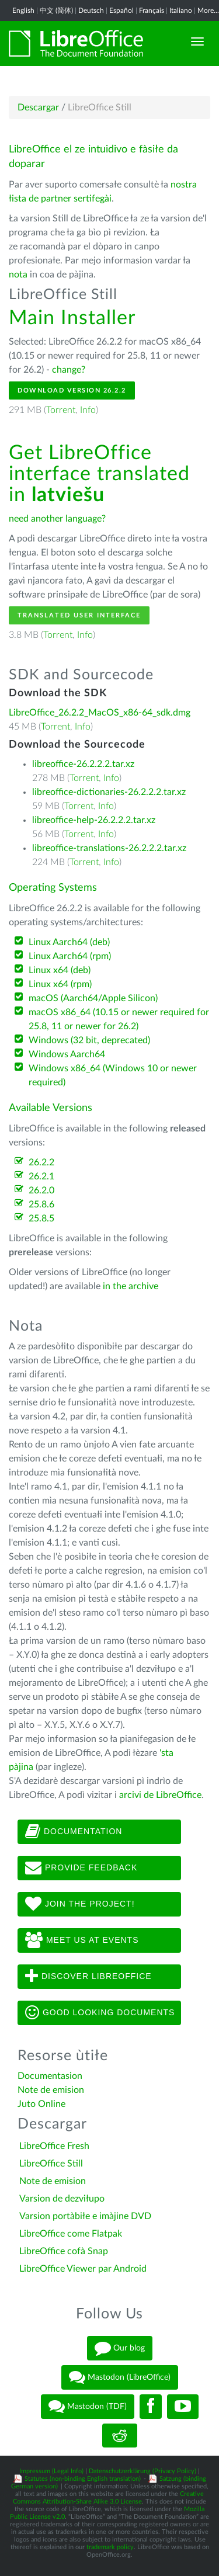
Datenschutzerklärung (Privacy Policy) (142, 2471)
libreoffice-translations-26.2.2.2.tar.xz (109, 848)
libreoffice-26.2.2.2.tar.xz (83, 764)
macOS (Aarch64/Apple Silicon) (93, 998)
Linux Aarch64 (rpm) (70, 956)
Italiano (180, 10)
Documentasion (50, 2076)
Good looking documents (100, 2013)
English (23, 10)
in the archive (130, 1286)
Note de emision (51, 2090)
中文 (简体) (56, 10)
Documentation (73, 1832)
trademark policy (110, 2547)
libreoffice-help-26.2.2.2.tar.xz (93, 820)
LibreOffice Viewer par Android (83, 2268)
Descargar (38, 107)
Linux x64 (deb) (60, 970)
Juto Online (41, 2104)
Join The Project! (80, 1904)
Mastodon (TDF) (87, 2406)
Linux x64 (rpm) (60, 984)
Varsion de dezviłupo (62, 2198)
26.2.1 (41, 1176)
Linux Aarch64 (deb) (69, 942)
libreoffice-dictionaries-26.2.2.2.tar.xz (109, 792)
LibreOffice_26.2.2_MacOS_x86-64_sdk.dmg (99, 712)
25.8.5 (41, 1218)
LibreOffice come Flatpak (70, 2233)
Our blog (120, 2348)
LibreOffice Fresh (54, 2146)
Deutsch (91, 10)
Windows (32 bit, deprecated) (89, 1040)
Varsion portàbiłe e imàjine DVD (85, 2216)
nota (18, 274)
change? (68, 369)
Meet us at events (81, 1940)
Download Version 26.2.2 (72, 390)
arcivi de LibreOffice (160, 1795)
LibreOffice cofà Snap (63, 2251)
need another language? (57, 518)
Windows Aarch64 (67, 1054)
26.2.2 (41, 1162)
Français (151, 10)
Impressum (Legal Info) (51, 2471)
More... (208, 10)
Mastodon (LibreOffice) (120, 2377)
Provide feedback (81, 1868)
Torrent (60, 410)
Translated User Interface (79, 615)
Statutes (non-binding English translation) (83, 2479)
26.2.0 (41, 1190)
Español (121, 10)
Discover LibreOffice (88, 1977)
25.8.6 (41, 1204)
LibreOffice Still (51, 2163)
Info (88, 410)
